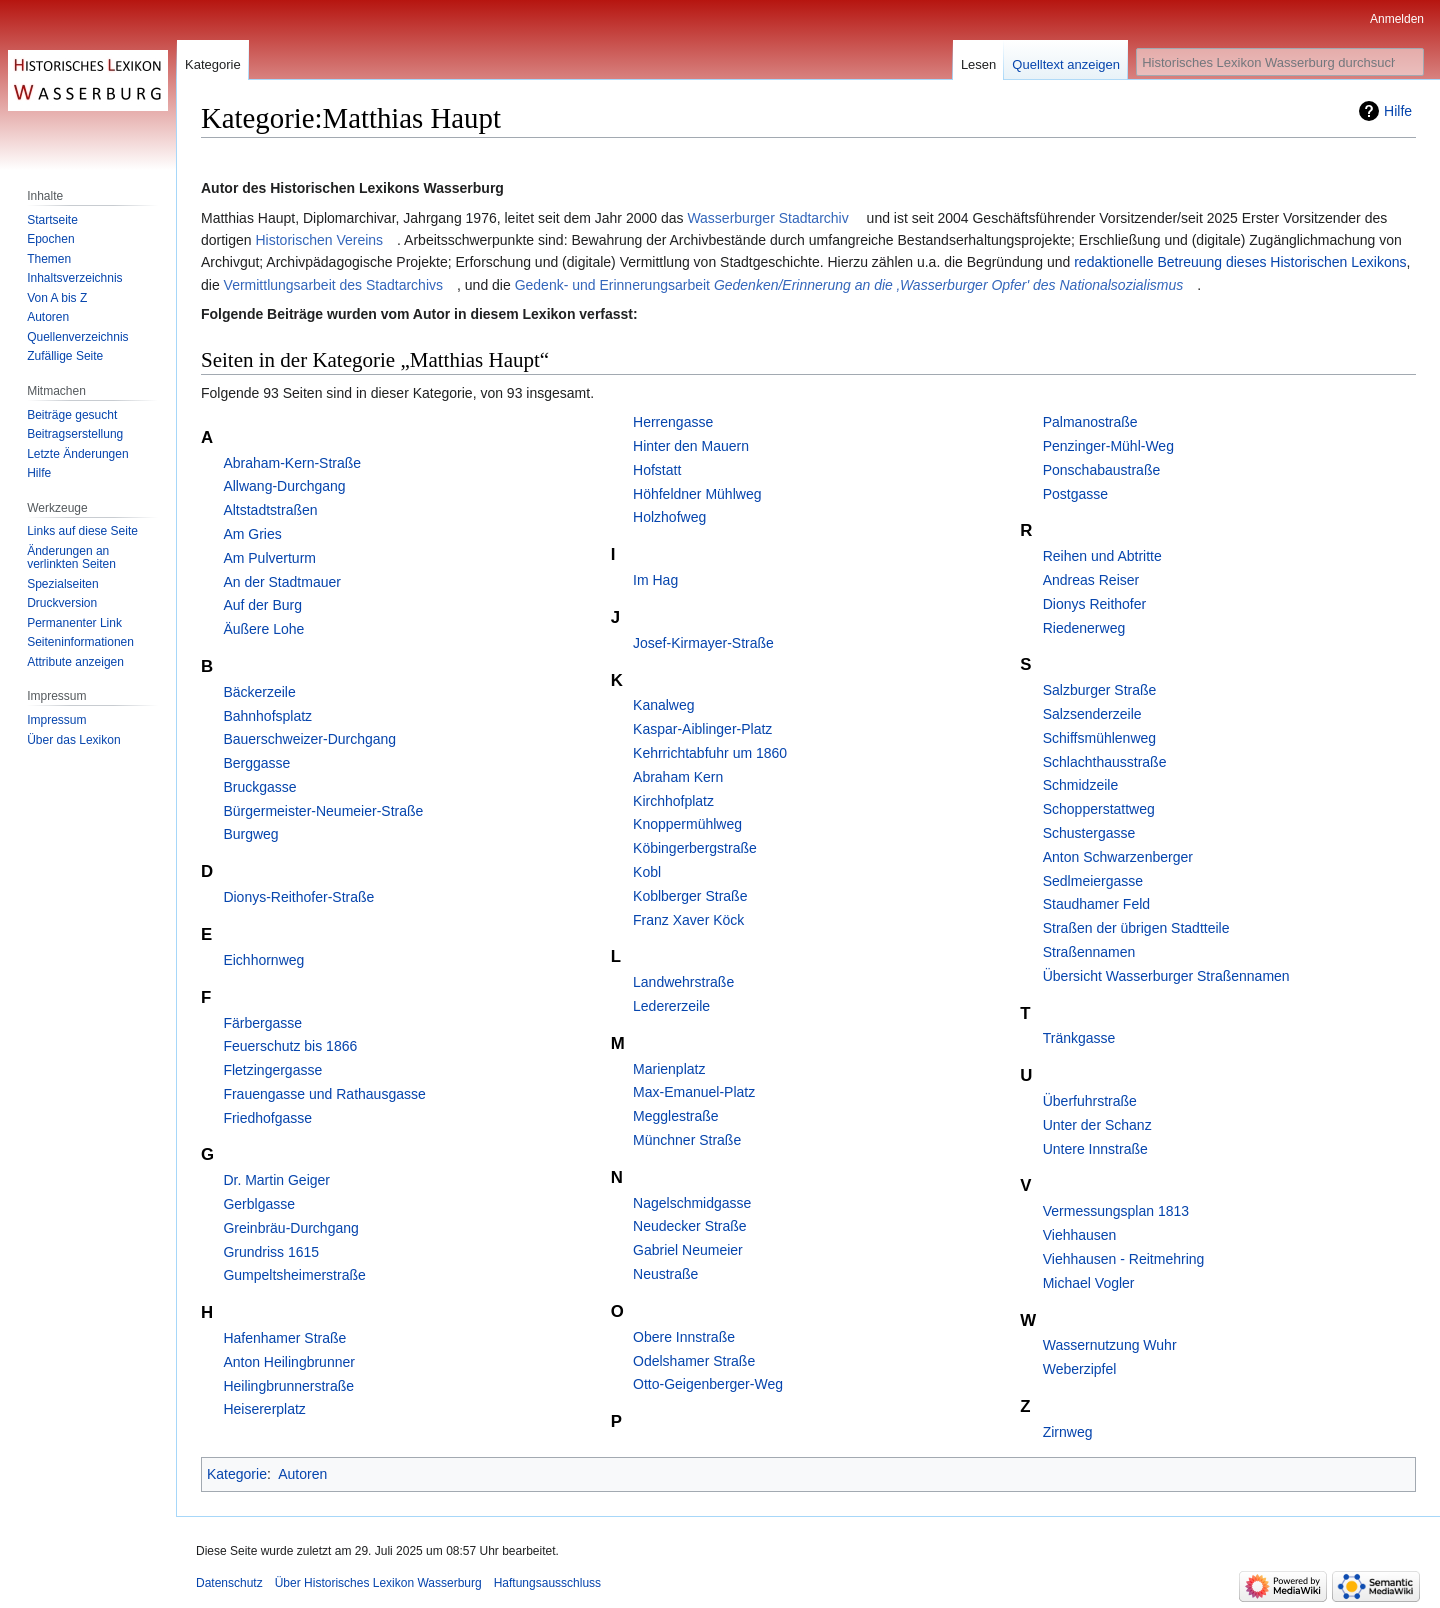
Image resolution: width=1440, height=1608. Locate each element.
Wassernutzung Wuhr (1110, 1345)
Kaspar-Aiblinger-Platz (702, 729)
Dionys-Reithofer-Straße (298, 897)
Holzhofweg (669, 517)
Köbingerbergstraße (695, 848)
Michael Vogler (1089, 1283)
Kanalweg (664, 705)
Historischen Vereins (319, 240)
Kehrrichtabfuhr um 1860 (710, 753)
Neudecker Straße (690, 1226)
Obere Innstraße (684, 1337)
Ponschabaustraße (1102, 470)
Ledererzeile (671, 1006)
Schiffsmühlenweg (1099, 738)
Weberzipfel (1080, 1369)
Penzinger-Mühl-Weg (1108, 446)
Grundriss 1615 (271, 1252)
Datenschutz (229, 1583)
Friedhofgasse (267, 1118)
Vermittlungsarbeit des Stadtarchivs (333, 285)
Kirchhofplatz (673, 801)
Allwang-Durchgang (284, 486)
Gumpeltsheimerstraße (294, 1275)
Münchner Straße (687, 1140)
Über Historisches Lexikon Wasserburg (378, 1583)
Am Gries (252, 534)
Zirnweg (1068, 1432)
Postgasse (1075, 494)
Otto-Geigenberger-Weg (708, 1384)
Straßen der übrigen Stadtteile (1136, 928)
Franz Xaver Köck (688, 920)
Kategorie (237, 1474)
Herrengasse (673, 422)
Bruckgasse (259, 787)
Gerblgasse (259, 1204)
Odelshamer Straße (694, 1361)
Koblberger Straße (690, 896)
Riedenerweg (1084, 628)
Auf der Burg (262, 605)
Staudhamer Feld (1096, 904)
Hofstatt (657, 470)
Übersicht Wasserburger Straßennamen (1166, 976)
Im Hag (655, 580)
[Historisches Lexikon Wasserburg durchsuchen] (1280, 62)
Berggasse (256, 763)
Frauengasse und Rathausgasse (324, 1094)
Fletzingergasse (272, 1070)
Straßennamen (1089, 952)
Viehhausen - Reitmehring (1124, 1259)
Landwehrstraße (683, 982)
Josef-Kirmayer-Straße (703, 643)
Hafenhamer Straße (284, 1338)
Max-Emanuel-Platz (694, 1092)
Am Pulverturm (269, 558)
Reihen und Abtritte (1102, 556)
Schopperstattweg (1099, 809)
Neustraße (665, 1274)
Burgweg (250, 834)
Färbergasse (262, 1023)
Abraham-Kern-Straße (292, 463)
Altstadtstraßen (270, 510)
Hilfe (1398, 111)
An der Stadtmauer (282, 582)
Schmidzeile (1080, 785)
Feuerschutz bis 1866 (290, 1046)
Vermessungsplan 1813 (1116, 1211)
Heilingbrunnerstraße (288, 1386)
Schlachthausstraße (1105, 762)
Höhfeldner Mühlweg (697, 494)
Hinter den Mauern (691, 446)
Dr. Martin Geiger (276, 1180)
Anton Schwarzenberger (1118, 857)
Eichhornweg (263, 960)
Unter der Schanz (1097, 1125)
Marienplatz (669, 1069)
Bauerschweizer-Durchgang (309, 739)
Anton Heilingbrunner (289, 1362)
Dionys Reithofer (1095, 604)
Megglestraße (676, 1116)
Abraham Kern (678, 777)
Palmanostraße (1090, 422)
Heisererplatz (264, 1409)
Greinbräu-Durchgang (290, 1228)
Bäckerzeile (259, 692)
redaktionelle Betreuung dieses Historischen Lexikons (1240, 262)
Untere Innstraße (1095, 1149)
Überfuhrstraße (1090, 1101)
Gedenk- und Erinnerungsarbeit (849, 285)
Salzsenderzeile (1092, 714)
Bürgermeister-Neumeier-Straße (323, 811)
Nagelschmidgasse (692, 1203)
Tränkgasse (1079, 1038)
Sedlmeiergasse (1093, 881)
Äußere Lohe (263, 629)
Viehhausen (1080, 1235)
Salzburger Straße (1100, 690)
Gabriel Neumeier (688, 1250)
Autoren (302, 1474)
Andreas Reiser (1091, 580)
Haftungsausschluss (547, 1583)
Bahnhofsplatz (267, 716)
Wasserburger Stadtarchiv (767, 218)
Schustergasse (1089, 833)
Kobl (647, 872)
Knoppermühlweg (687, 824)
